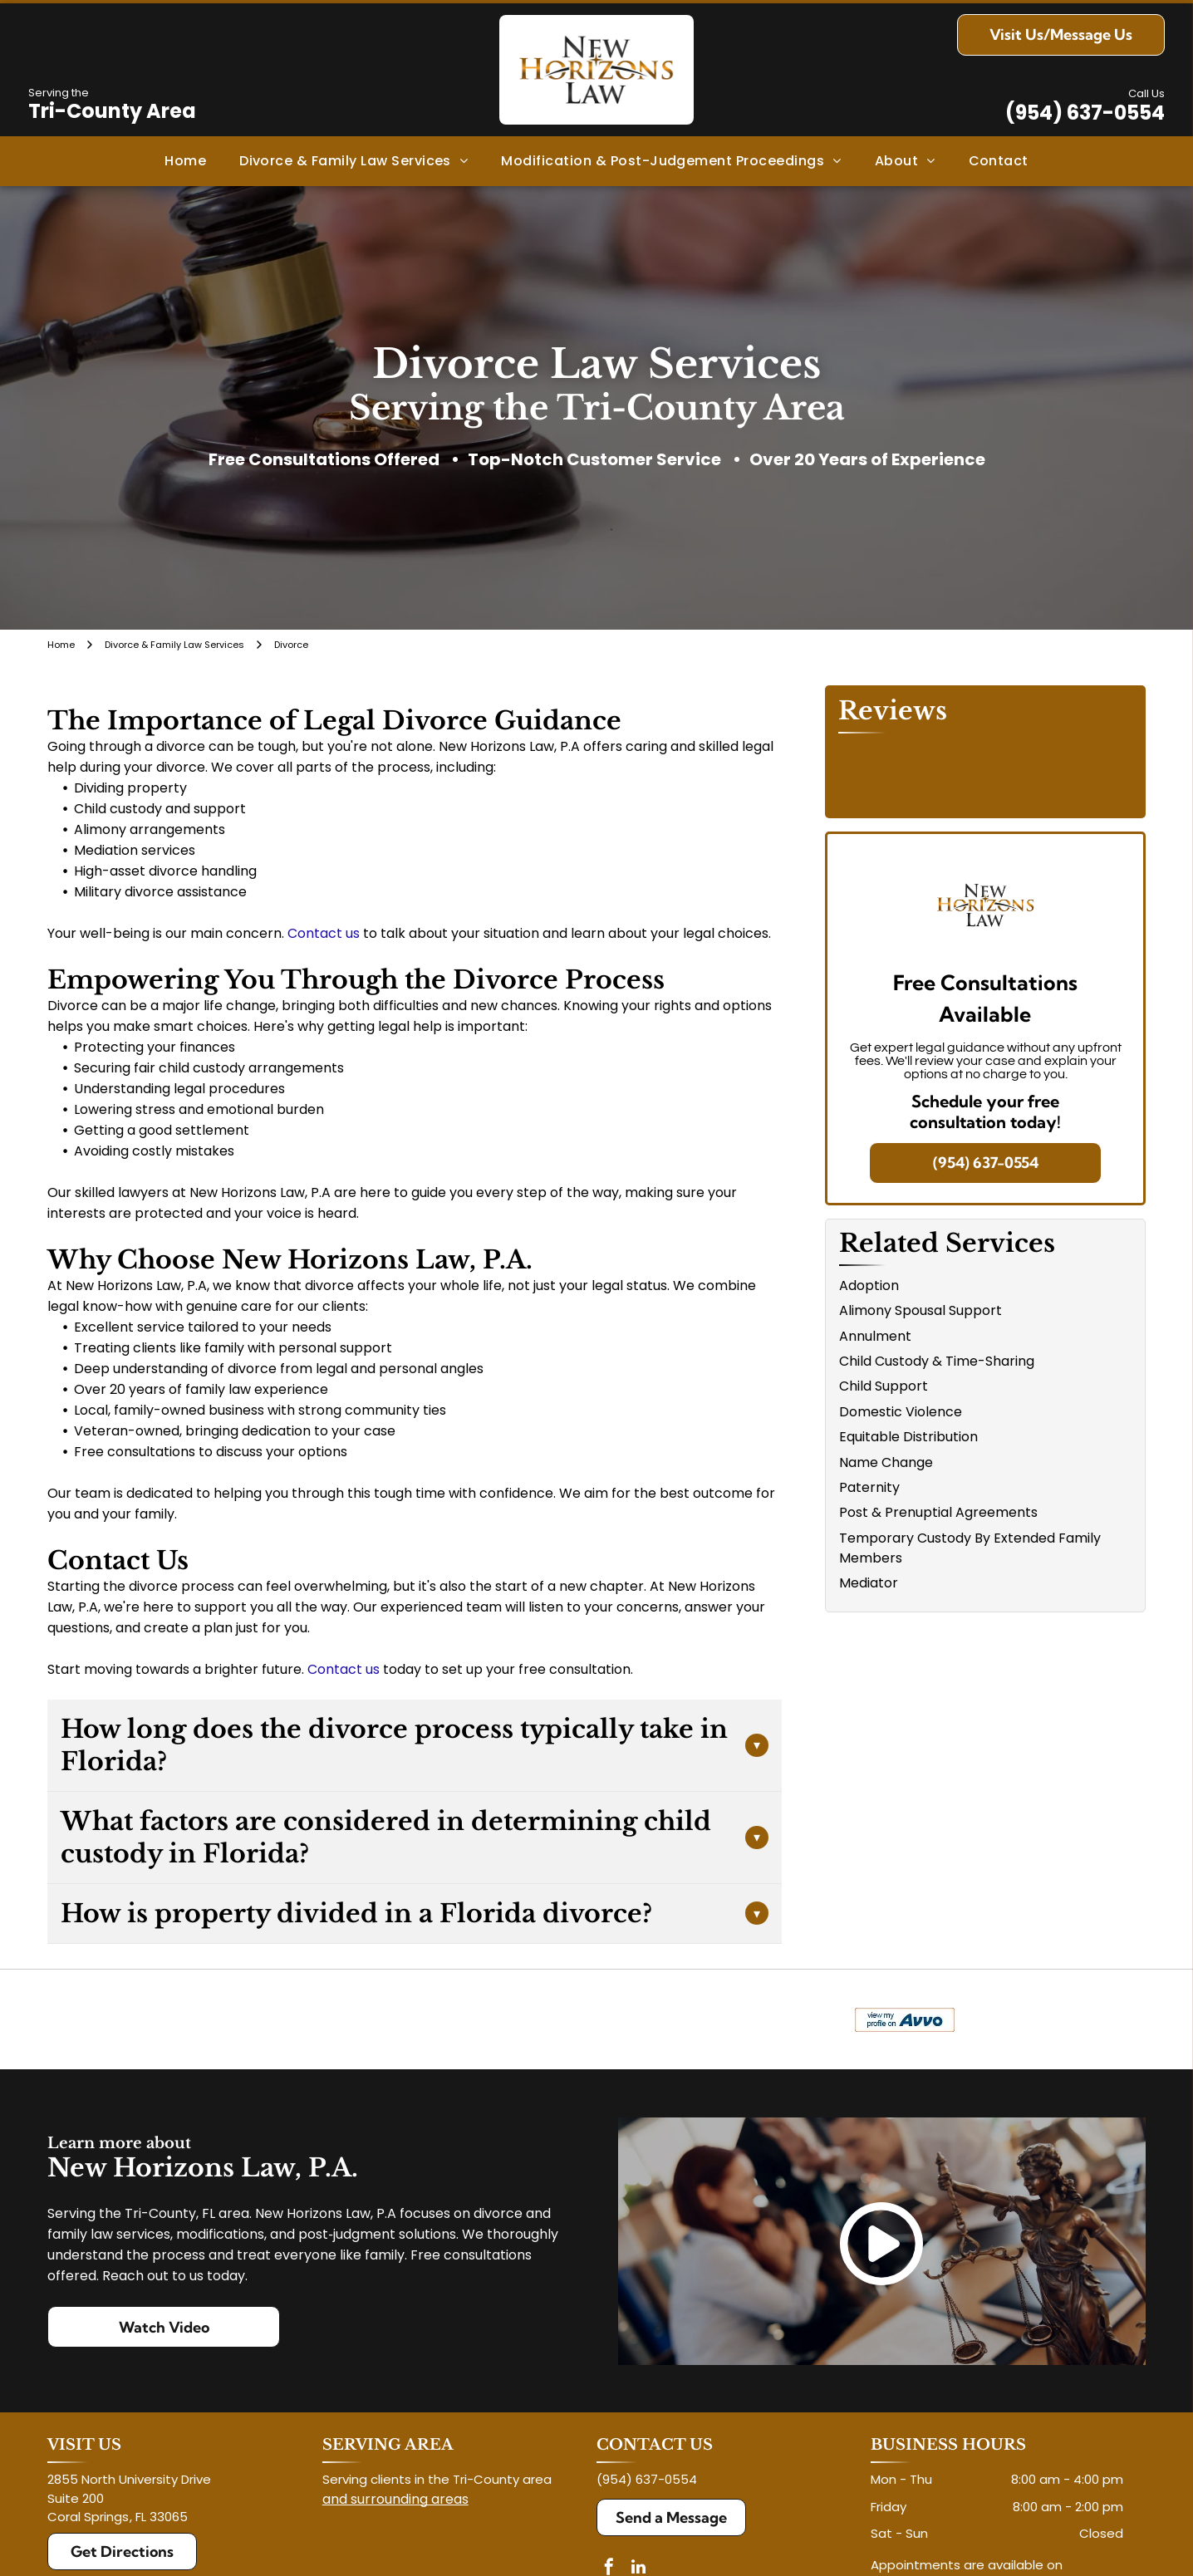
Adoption (869, 1285)
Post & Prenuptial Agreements (938, 1512)
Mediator (868, 1582)
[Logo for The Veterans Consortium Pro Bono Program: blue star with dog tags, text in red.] (326, 2019)
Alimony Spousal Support (920, 1310)
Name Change (886, 1462)
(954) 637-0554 (1085, 112)
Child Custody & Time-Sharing (936, 1361)
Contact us (323, 933)
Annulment (875, 1336)
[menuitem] (185, 161)
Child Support (883, 1386)
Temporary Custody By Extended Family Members (970, 1548)
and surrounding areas (395, 2499)
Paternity (869, 1487)
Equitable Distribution (908, 1436)
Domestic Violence (900, 1411)
